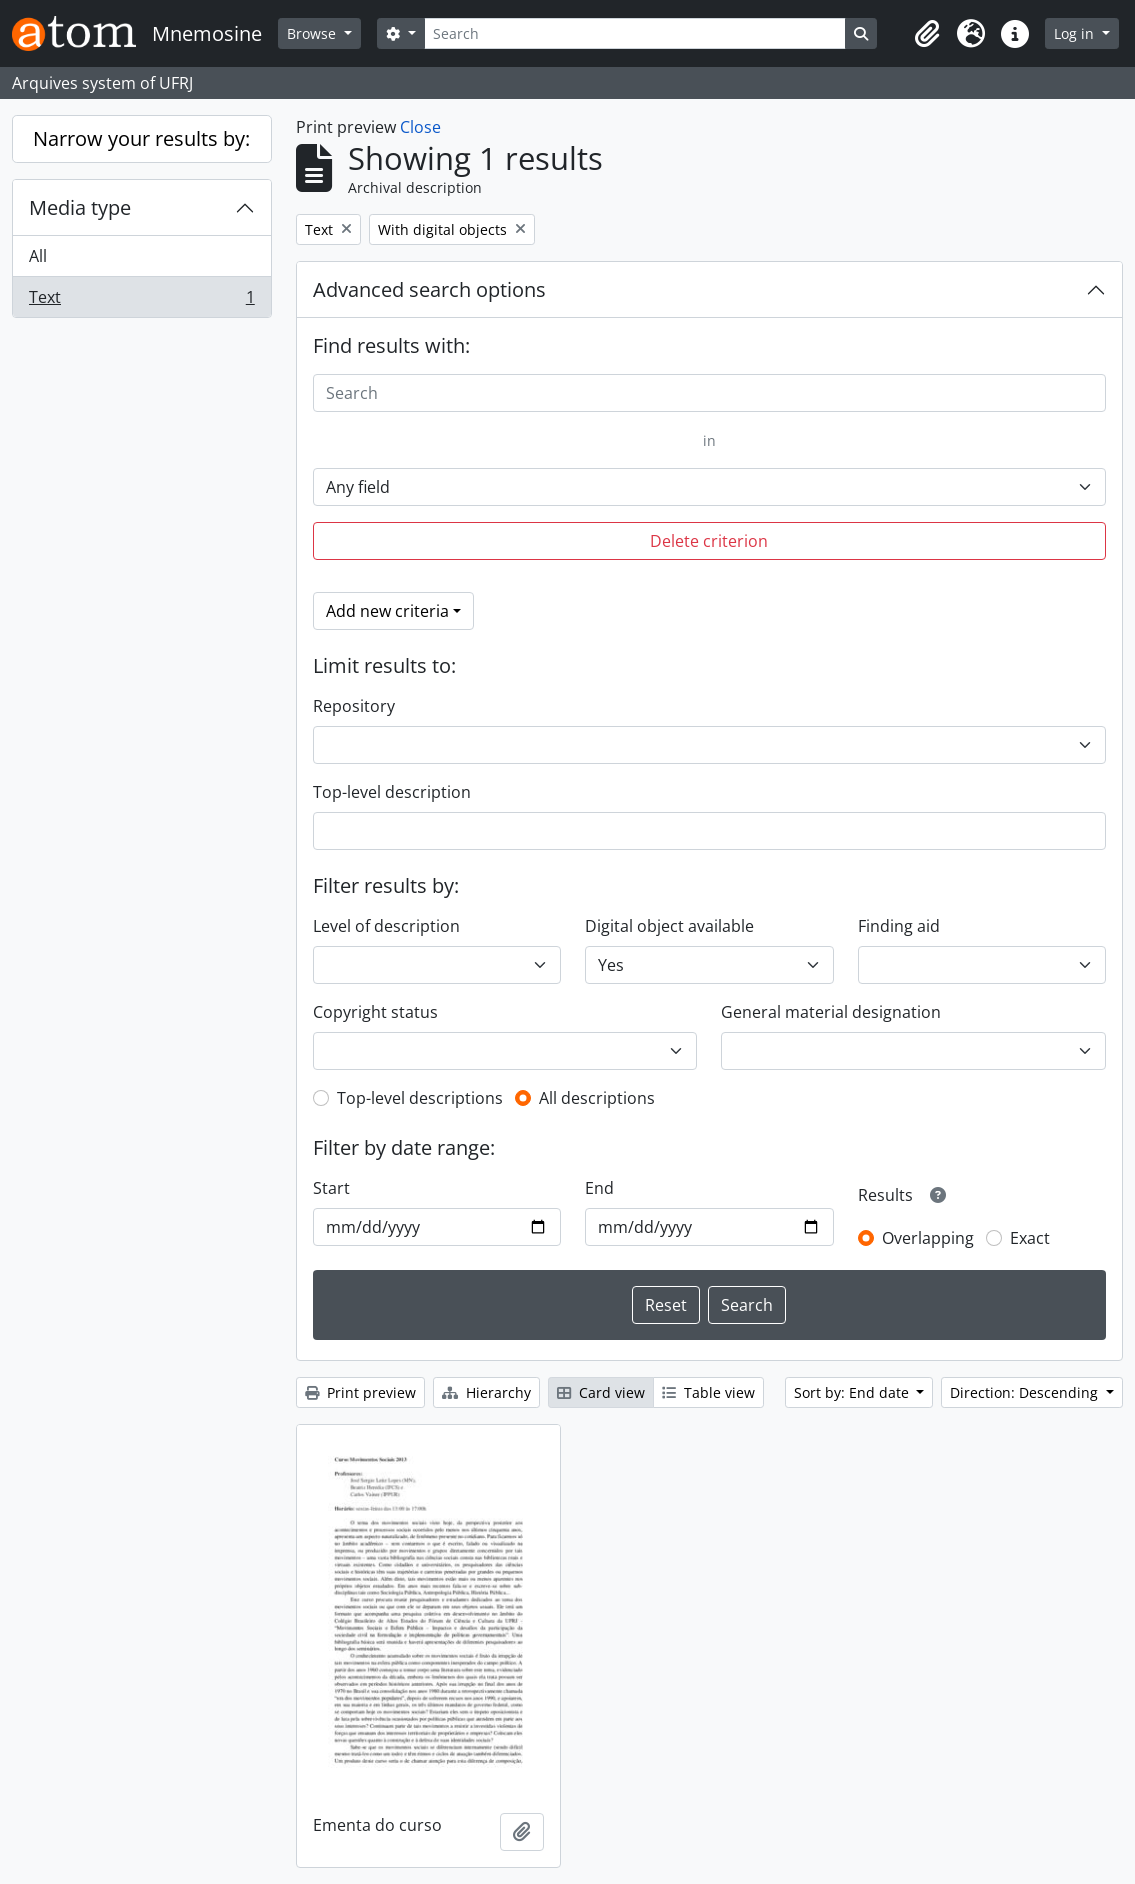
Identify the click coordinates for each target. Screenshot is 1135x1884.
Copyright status (375, 1012)
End (599, 1188)
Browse (313, 33)
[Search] (635, 33)
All (38, 256)
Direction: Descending (1026, 1392)
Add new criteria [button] (387, 611)
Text (141, 301)
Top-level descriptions (420, 1098)
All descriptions (597, 1098)
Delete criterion (709, 541)
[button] (927, 34)
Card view (601, 1392)
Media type (80, 207)
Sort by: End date (853, 1392)
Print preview (360, 1392)
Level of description (386, 926)
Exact (1030, 1238)
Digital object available (669, 926)
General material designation (831, 1012)
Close (420, 127)
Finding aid (899, 926)
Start (331, 1188)
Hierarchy (486, 1392)
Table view (708, 1392)
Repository (354, 706)
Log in (1076, 33)
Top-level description (392, 792)
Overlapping (928, 1238)
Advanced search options (429, 289)
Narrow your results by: (141, 138)
